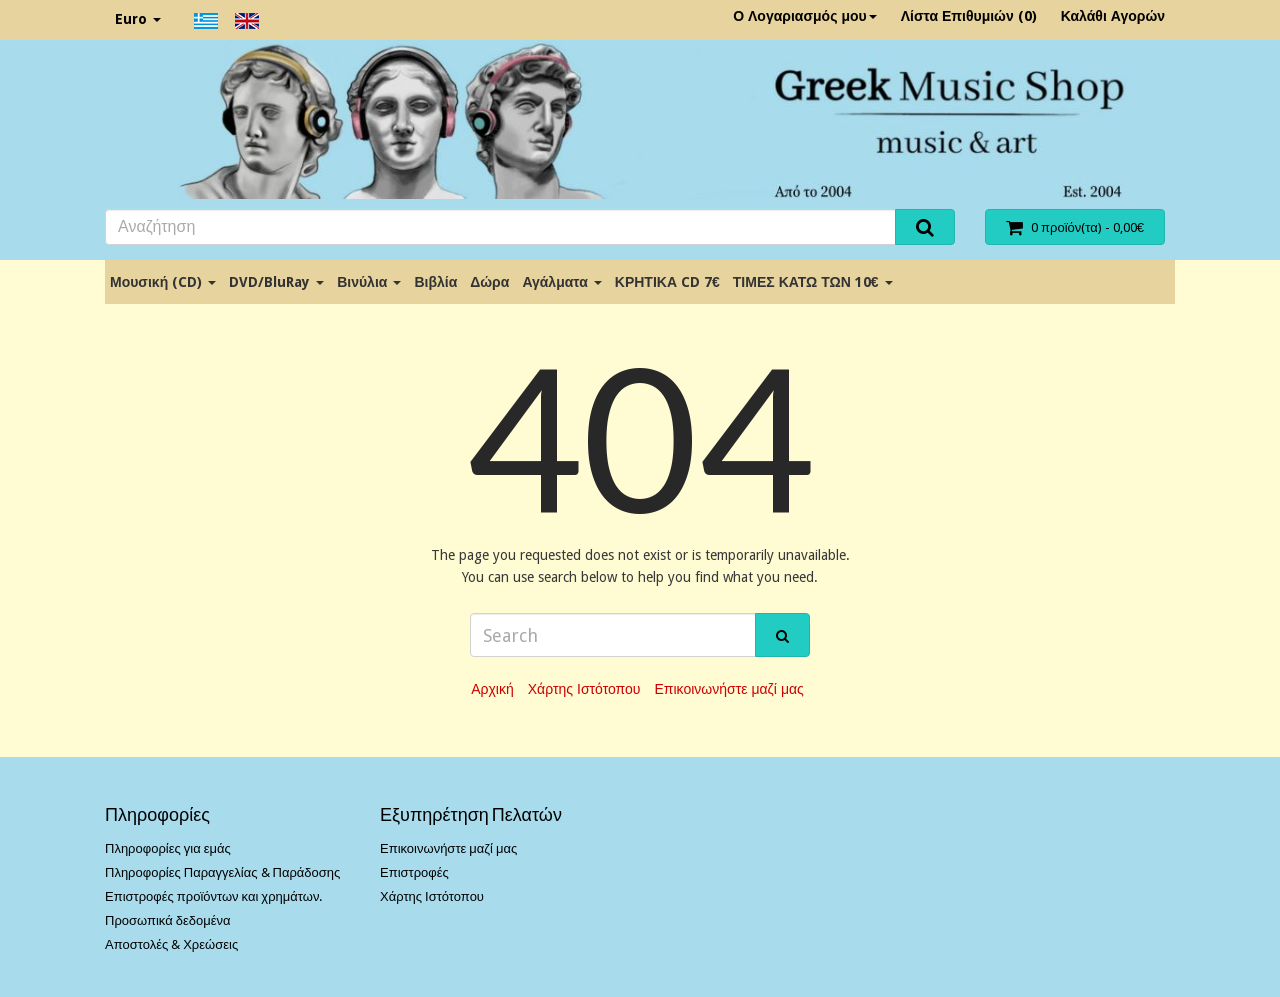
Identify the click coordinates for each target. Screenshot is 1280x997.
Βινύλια (369, 282)
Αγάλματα (561, 282)
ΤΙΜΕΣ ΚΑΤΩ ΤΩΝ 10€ (813, 282)
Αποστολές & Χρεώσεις (171, 944)
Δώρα (489, 282)
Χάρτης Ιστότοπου (584, 689)
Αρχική (492, 689)
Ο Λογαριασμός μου (805, 16)
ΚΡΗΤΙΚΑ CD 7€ (667, 282)
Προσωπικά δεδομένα (168, 920)
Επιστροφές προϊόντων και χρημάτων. (213, 896)
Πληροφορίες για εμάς (168, 848)
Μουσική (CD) (163, 282)
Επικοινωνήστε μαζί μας (728, 689)
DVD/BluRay (276, 282)
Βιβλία (435, 282)
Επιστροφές (414, 872)
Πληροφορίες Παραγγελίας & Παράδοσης (222, 872)
